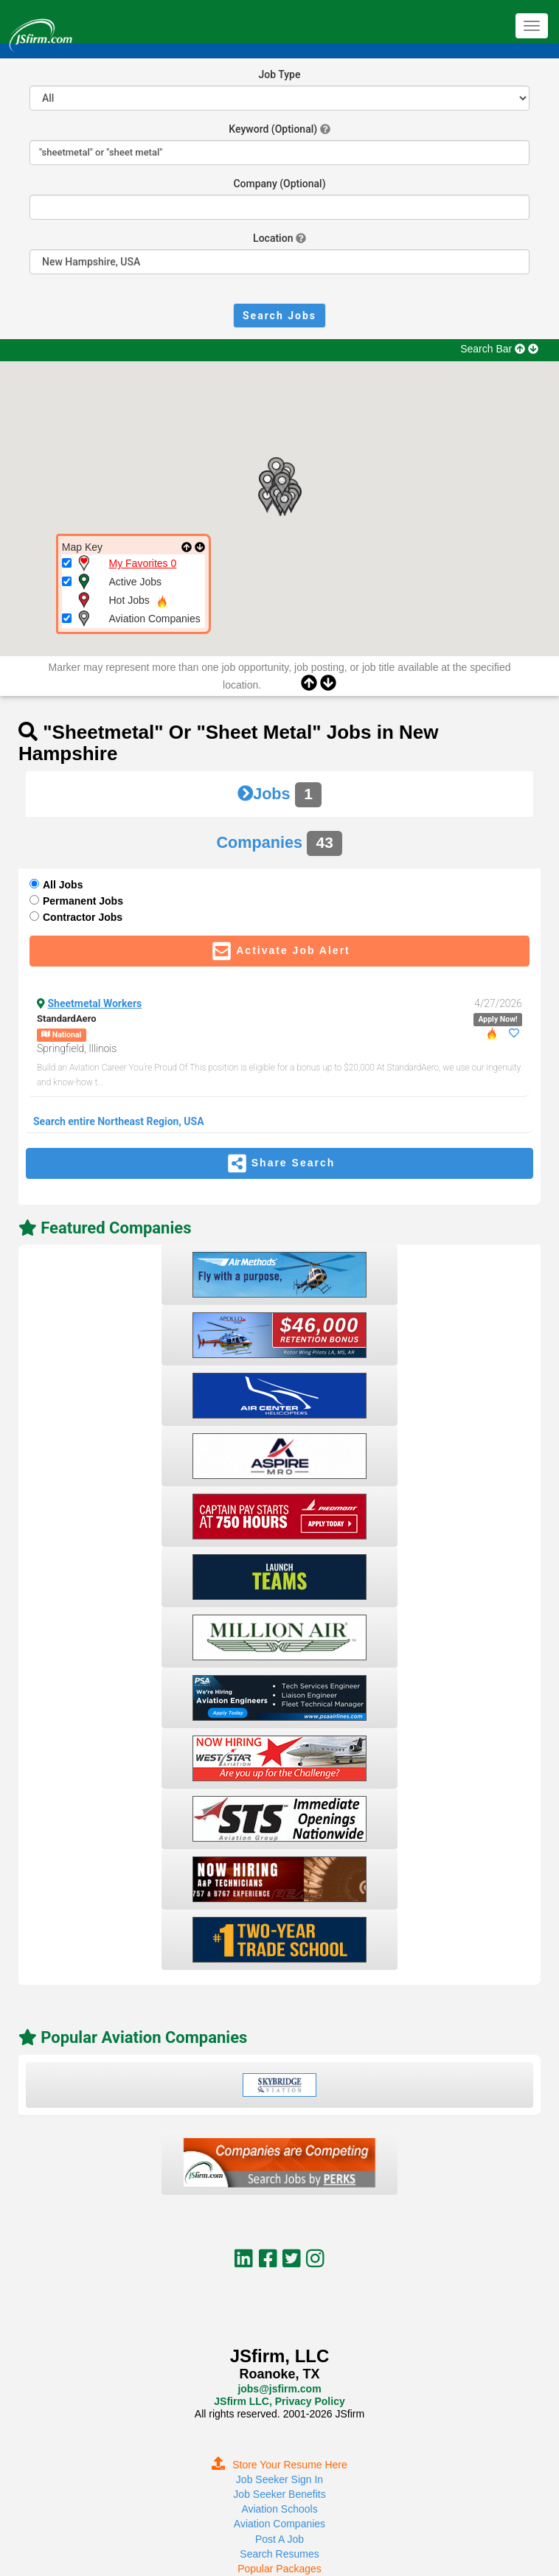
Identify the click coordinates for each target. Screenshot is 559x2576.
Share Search (280, 1163)
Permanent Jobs (83, 901)
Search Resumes (279, 2554)
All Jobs (63, 885)
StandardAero (67, 1018)
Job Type (280, 74)
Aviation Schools (279, 2509)
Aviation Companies (279, 2524)
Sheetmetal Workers (95, 1003)
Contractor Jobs (82, 917)
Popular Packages (279, 2569)
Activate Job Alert (279, 951)
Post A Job (279, 2539)
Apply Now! (497, 1019)
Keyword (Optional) (273, 129)
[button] (284, 503)
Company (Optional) (279, 183)
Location (273, 238)
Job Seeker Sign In (279, 2479)
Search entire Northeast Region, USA (118, 1121)
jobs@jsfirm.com (279, 2389)
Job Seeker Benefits (279, 2494)
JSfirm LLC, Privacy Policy (279, 2401)
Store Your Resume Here (279, 2465)
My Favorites (143, 563)
